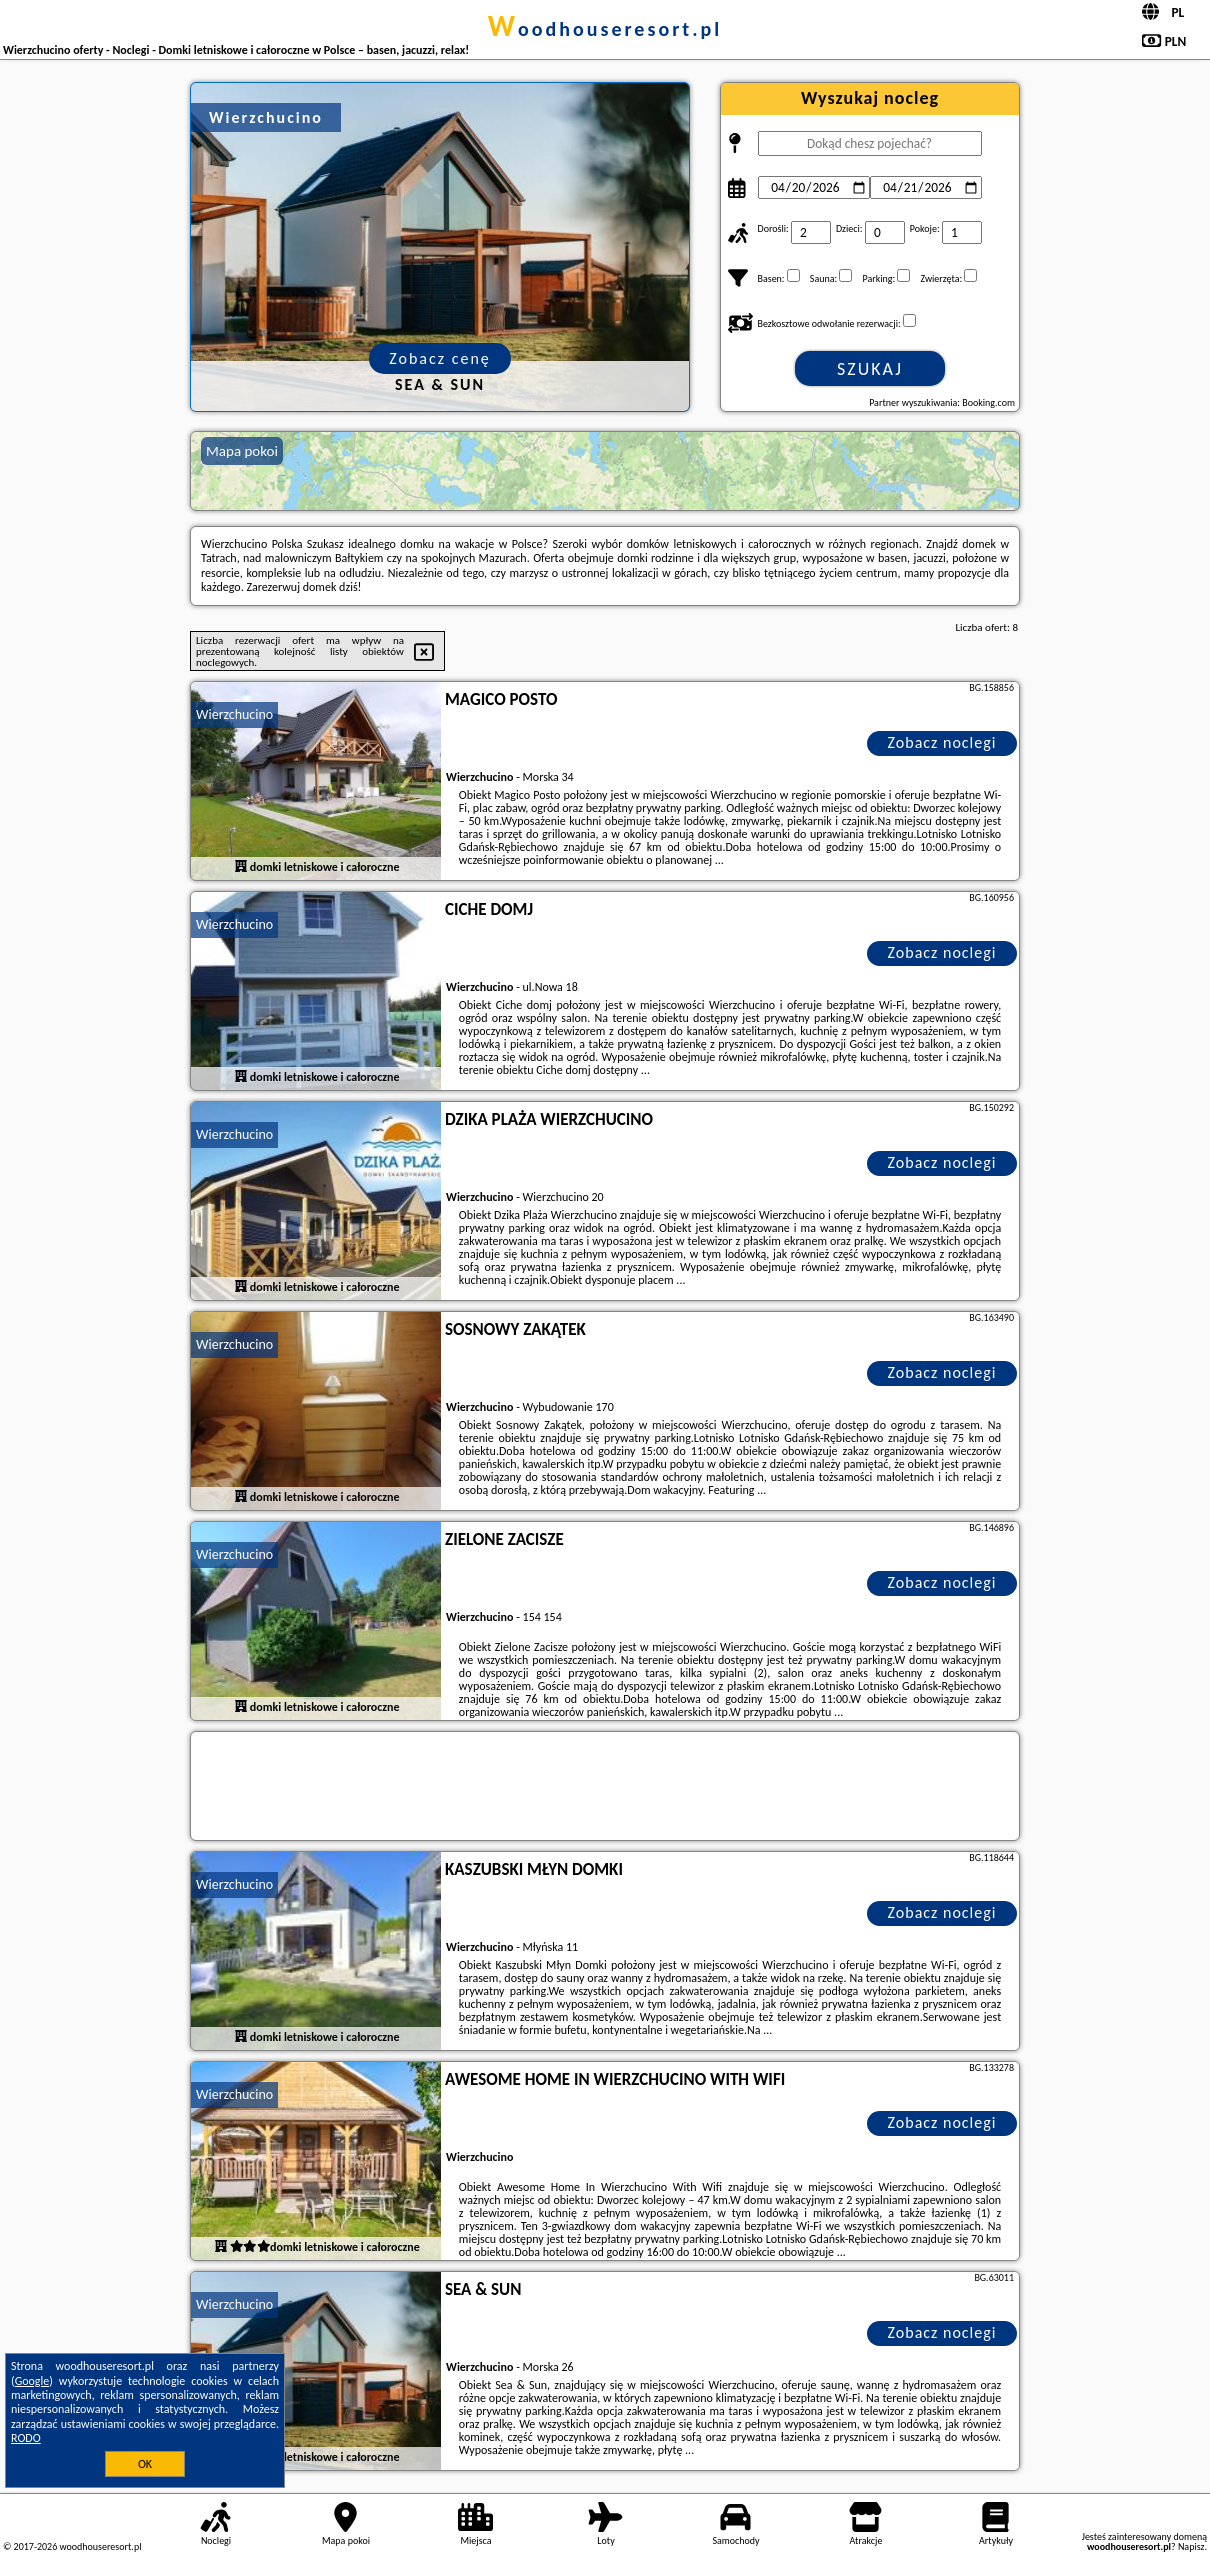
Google (32, 2381)
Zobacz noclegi (942, 742)
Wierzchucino (234, 714)
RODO (26, 2438)
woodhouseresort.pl (605, 29)
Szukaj (870, 369)
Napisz (1191, 2546)
